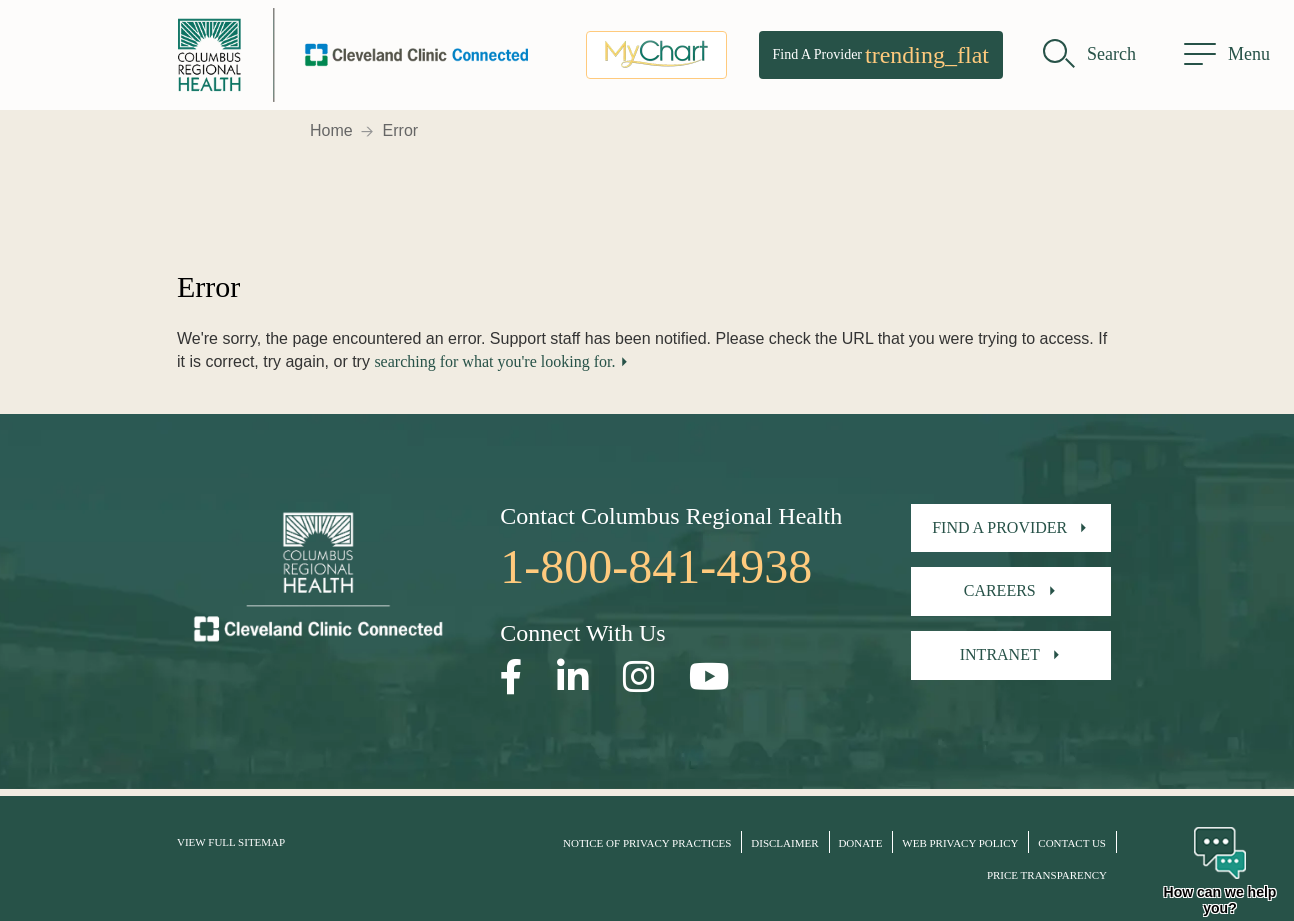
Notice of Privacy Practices (647, 843)
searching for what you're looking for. (494, 361)
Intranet (1000, 654)
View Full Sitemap (231, 842)
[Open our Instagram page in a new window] (639, 677)
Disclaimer (784, 843)
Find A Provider (881, 55)
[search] (1089, 55)
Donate (860, 843)
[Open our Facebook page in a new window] (511, 677)
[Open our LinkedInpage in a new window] (573, 677)
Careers (1000, 590)
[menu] (1227, 55)
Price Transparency (1047, 875)
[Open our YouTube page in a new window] (709, 677)
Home (331, 130)
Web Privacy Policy (960, 843)
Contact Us (1072, 843)
